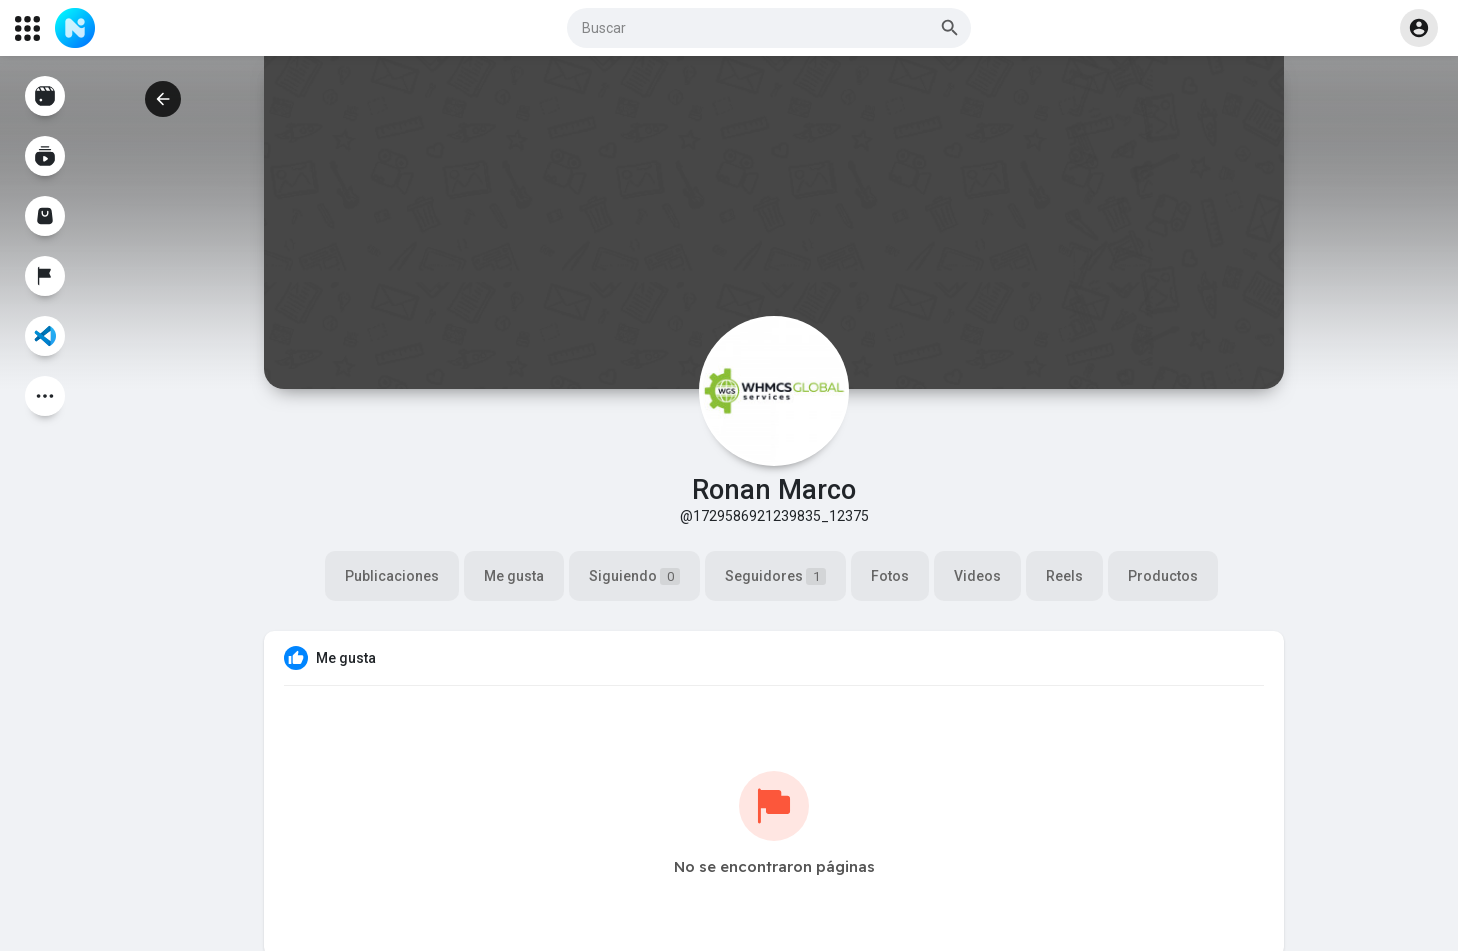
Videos (977, 576)
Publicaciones (392, 576)
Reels (1064, 576)
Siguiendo (634, 576)
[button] (769, 28)
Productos (1163, 576)
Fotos (890, 576)
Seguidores (775, 576)
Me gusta (514, 576)
